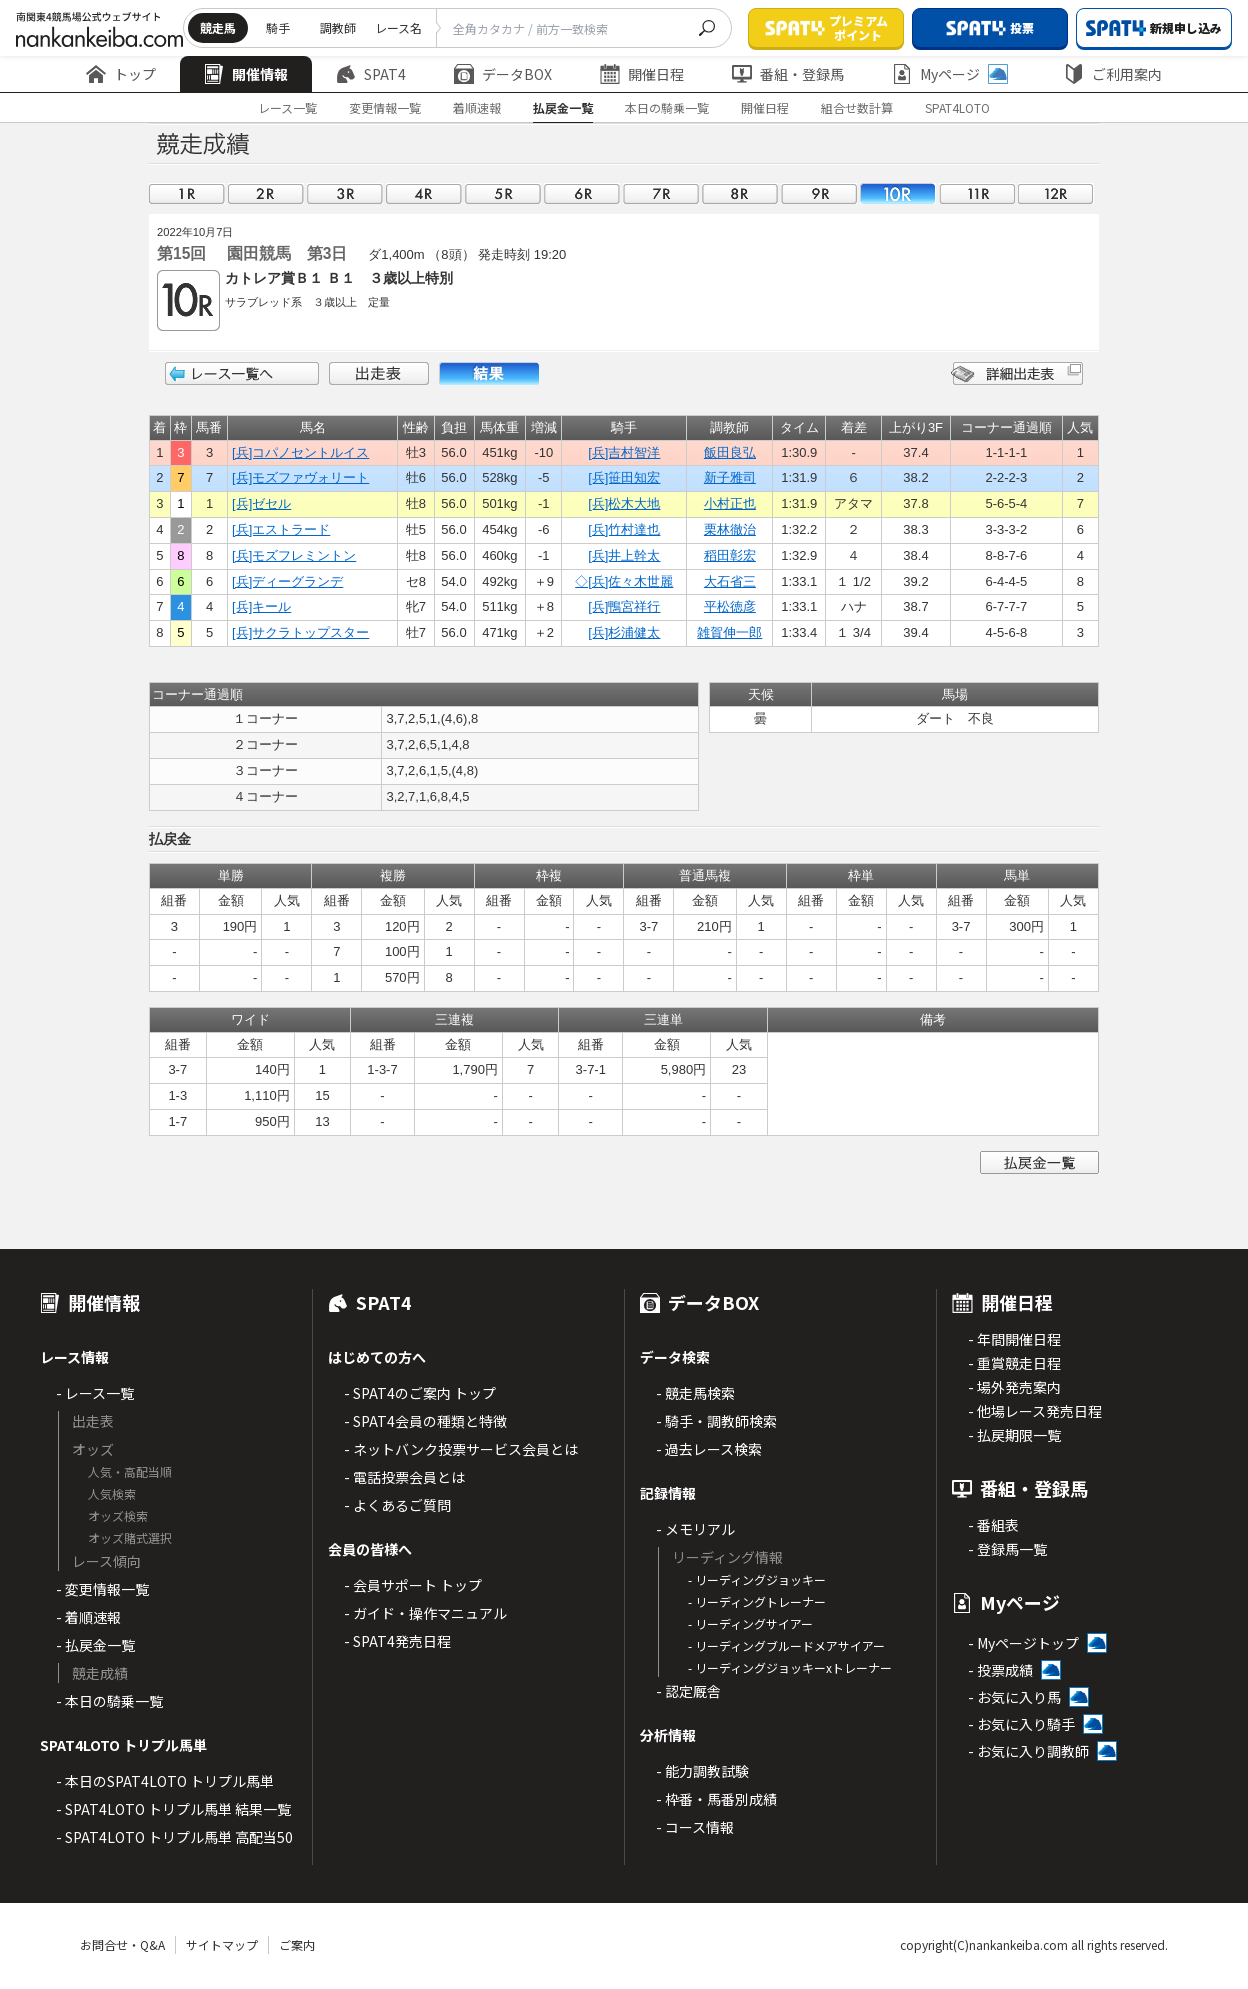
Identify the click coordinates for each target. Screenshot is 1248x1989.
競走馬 (218, 27)
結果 (489, 373)
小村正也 (730, 503)
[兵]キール (261, 606)
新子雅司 (730, 477)
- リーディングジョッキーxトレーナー (790, 1667)
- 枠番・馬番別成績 (716, 1799)
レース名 (398, 27)
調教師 (338, 27)
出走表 (379, 373)
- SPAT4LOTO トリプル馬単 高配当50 (174, 1837)
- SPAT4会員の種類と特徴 (425, 1421)
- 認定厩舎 (688, 1691)
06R (582, 193)
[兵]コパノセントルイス (300, 452)
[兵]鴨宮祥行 (624, 606)
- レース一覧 (95, 1393)
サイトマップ (222, 1944)
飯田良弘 (730, 452)
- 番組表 (993, 1525)
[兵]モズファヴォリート (300, 477)
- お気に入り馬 (1014, 1697)
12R (1056, 193)
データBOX (503, 74)
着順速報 (477, 107)
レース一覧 (287, 107)
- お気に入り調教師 (1028, 1751)
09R (819, 193)
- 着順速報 (88, 1617)
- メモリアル (695, 1529)
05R (503, 193)
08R (740, 193)
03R (345, 193)
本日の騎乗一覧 (667, 107)
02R (266, 193)
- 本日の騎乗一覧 (109, 1701)
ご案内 (297, 1944)
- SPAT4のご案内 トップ (420, 1393)
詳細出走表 (1017, 373)
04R (424, 193)
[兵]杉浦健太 (624, 632)
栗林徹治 (730, 529)
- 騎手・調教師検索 (716, 1421)
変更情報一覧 (385, 107)
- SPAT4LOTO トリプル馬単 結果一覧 (173, 1809)
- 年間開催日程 (1014, 1339)
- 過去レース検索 (709, 1449)
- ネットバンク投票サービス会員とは (461, 1449)
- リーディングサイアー (750, 1623)
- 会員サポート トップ (413, 1585)
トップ (121, 74)
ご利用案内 (1113, 74)
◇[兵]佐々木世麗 (624, 581)
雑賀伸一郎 (729, 632)
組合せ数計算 (857, 107)
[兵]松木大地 (624, 503)
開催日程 (642, 74)
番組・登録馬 (788, 74)
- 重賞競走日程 (1014, 1363)
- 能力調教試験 (702, 1771)
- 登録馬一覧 (1007, 1549)
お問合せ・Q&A (122, 1944)
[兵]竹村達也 (624, 529)
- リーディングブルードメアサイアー (786, 1645)
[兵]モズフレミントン (294, 555)
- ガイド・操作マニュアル (425, 1613)
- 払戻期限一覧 (1014, 1435)
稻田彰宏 (730, 555)
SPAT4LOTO (957, 107)
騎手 (278, 27)
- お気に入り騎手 (1021, 1724)
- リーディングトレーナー (757, 1601)
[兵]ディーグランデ (287, 581)
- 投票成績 (1000, 1670)
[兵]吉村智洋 (624, 452)
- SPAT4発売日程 (397, 1641)
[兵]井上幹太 (624, 555)
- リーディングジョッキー (757, 1579)
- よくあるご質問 (397, 1505)
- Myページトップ (1023, 1643)
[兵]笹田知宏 (624, 477)
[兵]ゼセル (261, 503)
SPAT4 (371, 74)
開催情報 (246, 74)
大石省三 (730, 581)
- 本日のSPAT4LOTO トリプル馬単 (165, 1781)
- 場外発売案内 (1014, 1387)
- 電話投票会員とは (404, 1477)
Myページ (950, 74)
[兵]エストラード (281, 529)
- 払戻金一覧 (95, 1645)
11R (977, 193)
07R (661, 193)
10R (898, 193)
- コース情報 (695, 1827)
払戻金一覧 (563, 107)
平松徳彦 (730, 606)
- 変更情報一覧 (102, 1589)
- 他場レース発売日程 (1035, 1411)
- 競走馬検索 (695, 1393)
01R (187, 193)
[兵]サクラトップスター (300, 632)
